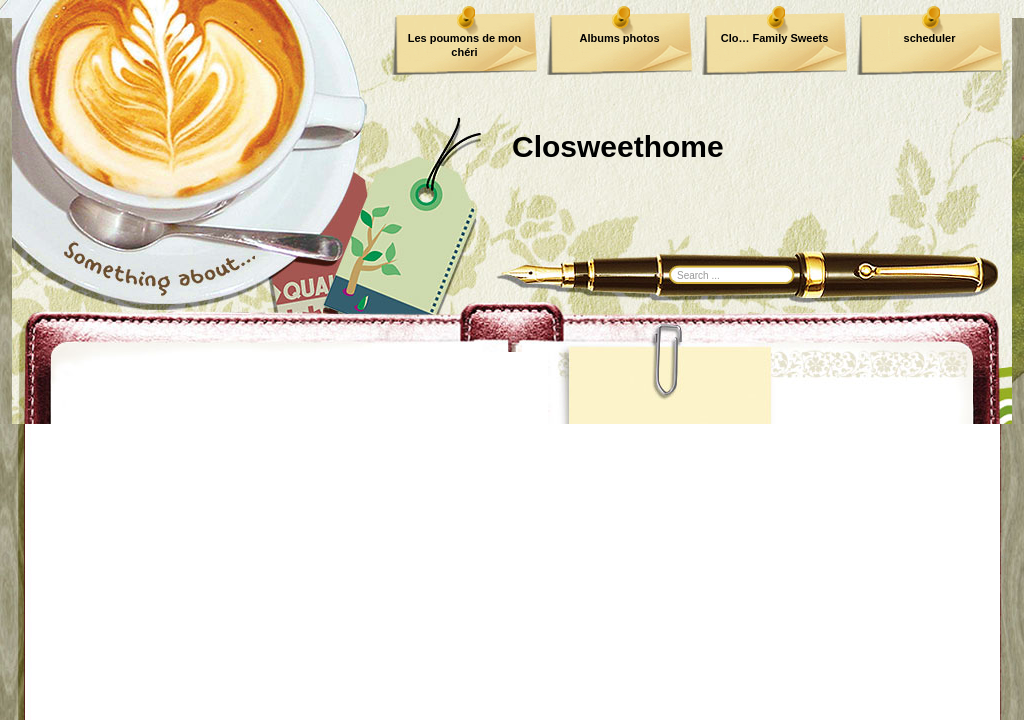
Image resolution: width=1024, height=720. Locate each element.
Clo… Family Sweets (775, 38)
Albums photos (619, 38)
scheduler (930, 38)
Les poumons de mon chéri (465, 45)
